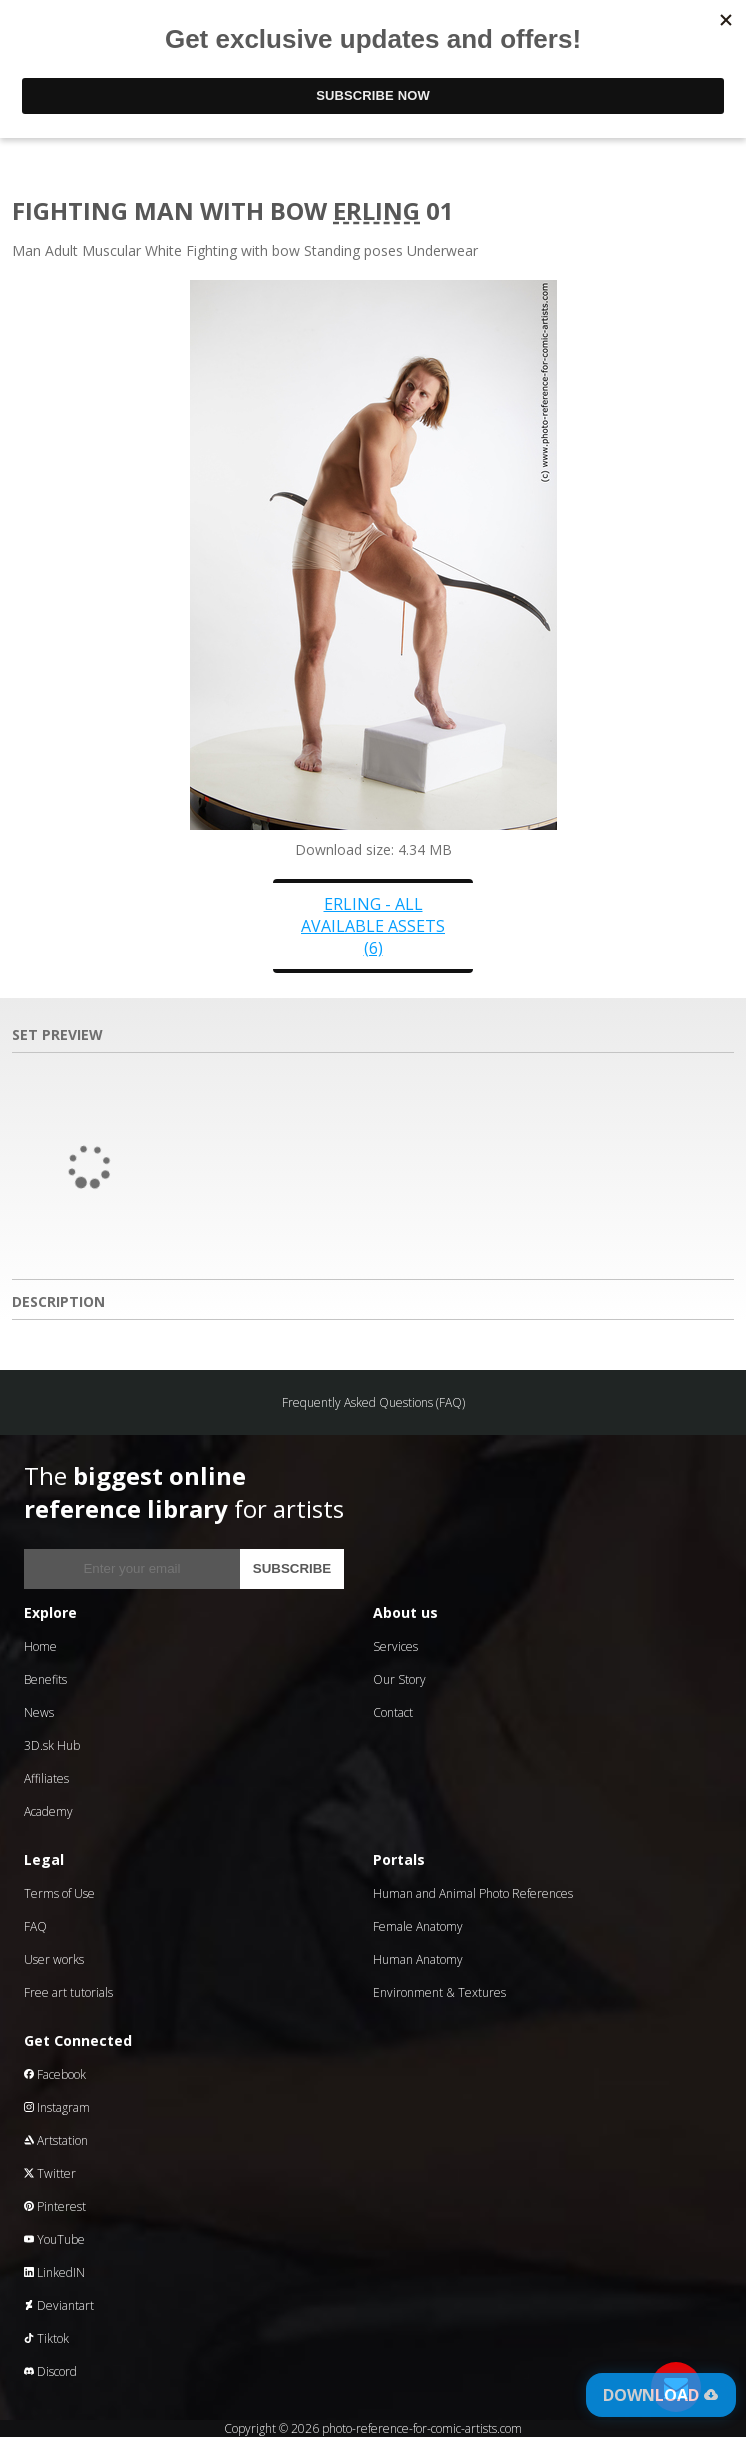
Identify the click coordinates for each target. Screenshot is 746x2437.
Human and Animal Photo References (473, 1893)
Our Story (399, 1679)
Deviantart (59, 2305)
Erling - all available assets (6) (373, 926)
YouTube (54, 2239)
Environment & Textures (439, 1992)
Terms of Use (59, 1893)
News (39, 1712)
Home (40, 1646)
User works (54, 1959)
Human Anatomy (418, 1959)
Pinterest (55, 2206)
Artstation (56, 2140)
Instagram (57, 2107)
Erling (376, 210)
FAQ (35, 1926)
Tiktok (46, 2338)
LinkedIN (54, 2272)
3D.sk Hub (52, 1745)
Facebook (55, 2074)
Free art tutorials (68, 1992)
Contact (393, 1712)
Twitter (50, 2173)
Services (395, 1646)
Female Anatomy (418, 1926)
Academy (48, 1811)
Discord (50, 2371)
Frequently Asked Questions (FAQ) (373, 1402)
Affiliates (46, 1778)
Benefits (45, 1679)
